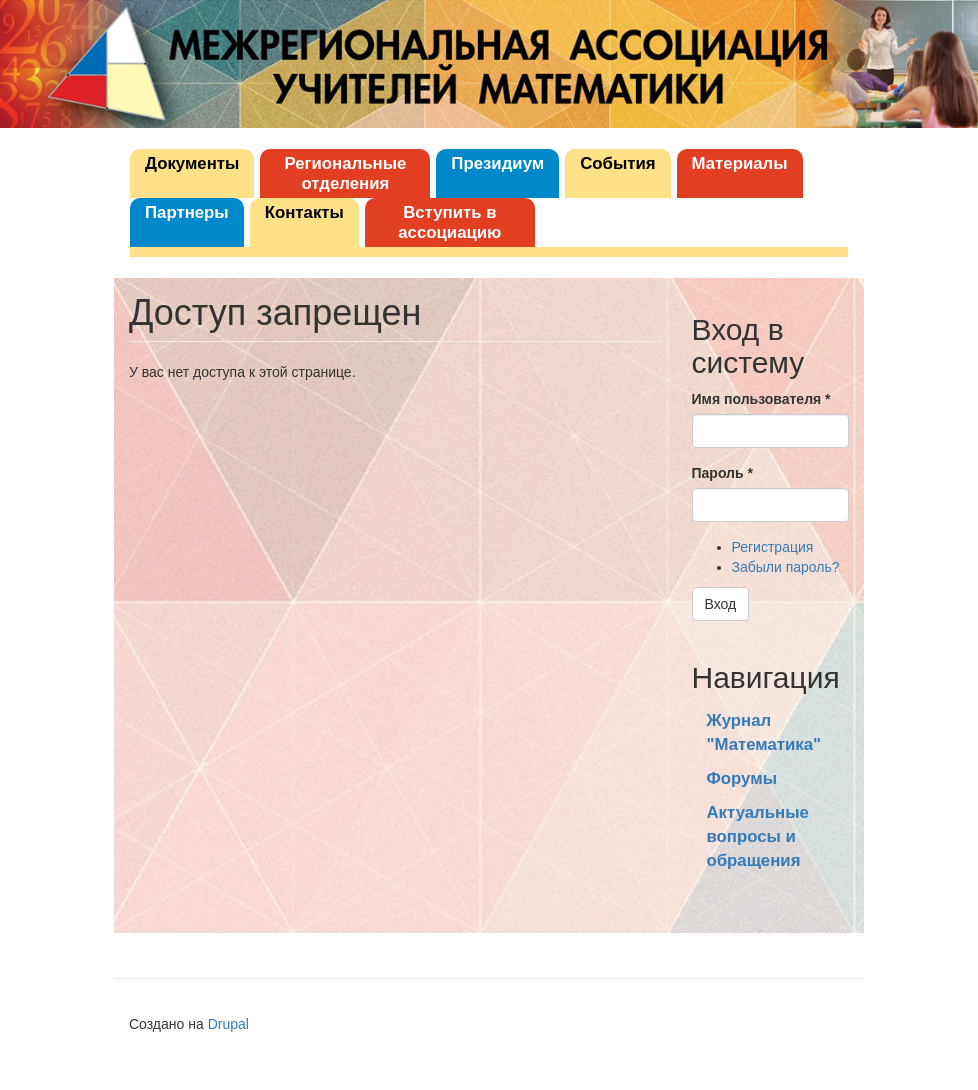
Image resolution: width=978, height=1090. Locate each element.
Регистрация (773, 547)
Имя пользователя (761, 399)
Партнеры (187, 212)
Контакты (304, 212)
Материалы (740, 163)
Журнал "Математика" (764, 732)
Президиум (497, 163)
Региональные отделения (345, 173)
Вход (721, 604)
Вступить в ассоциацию (449, 222)
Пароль (722, 473)
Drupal (228, 1024)
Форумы (742, 778)
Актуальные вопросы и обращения (758, 836)
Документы (192, 163)
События (617, 163)
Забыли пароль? (786, 567)
